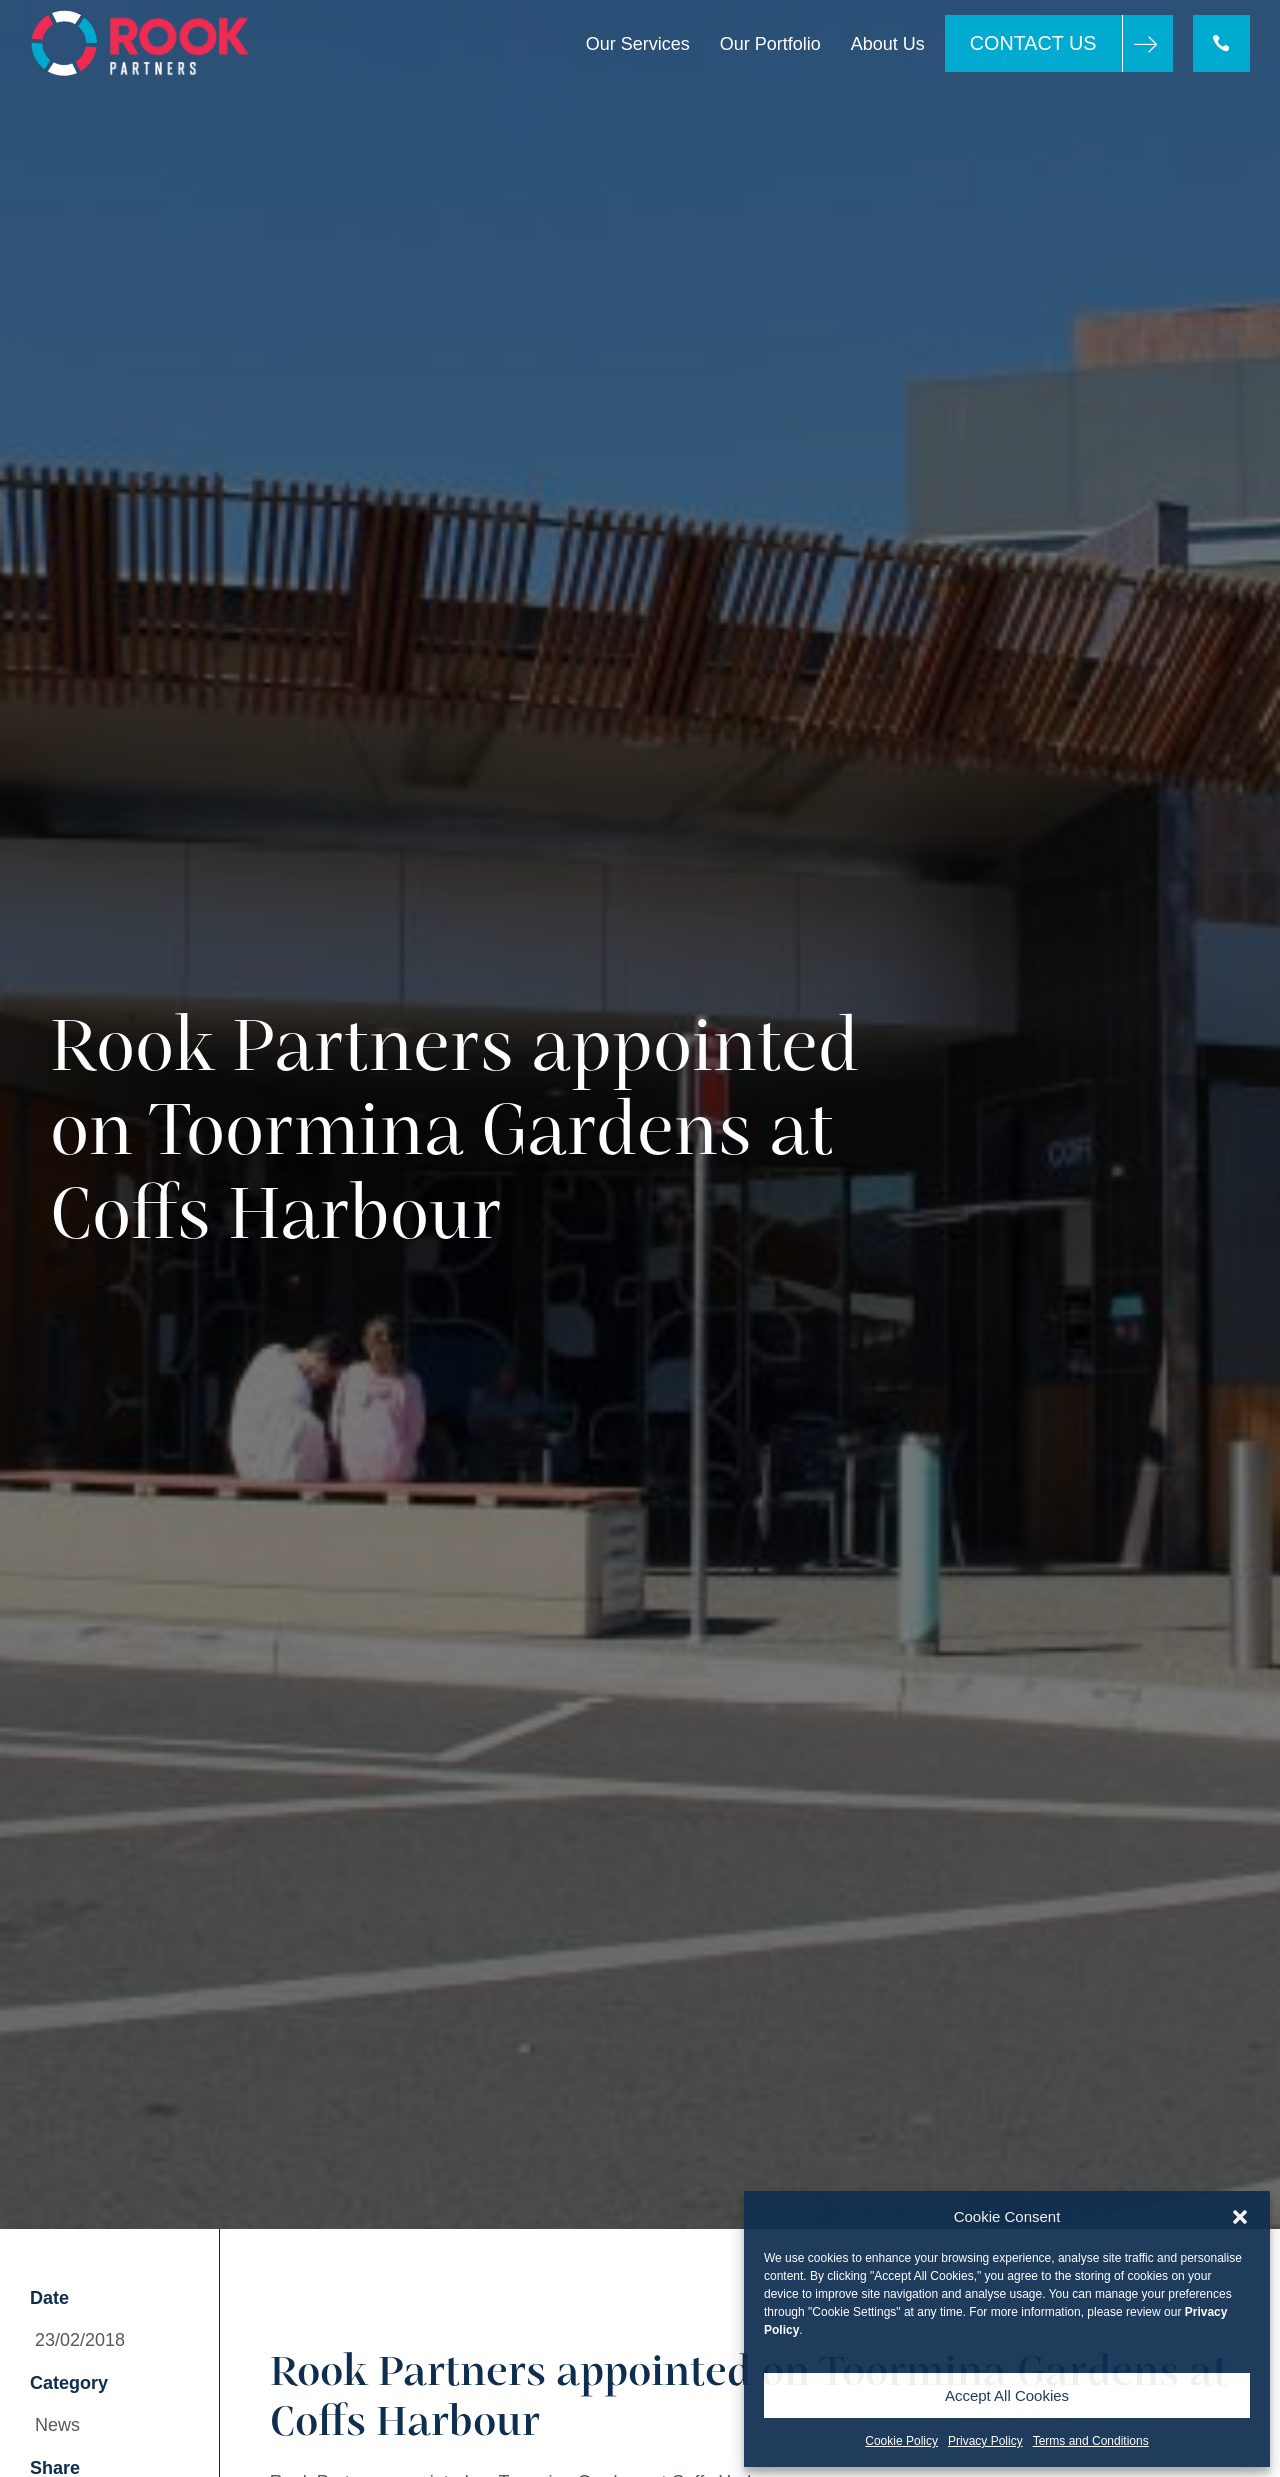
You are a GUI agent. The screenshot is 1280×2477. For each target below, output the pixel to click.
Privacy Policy (985, 2441)
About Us (887, 44)
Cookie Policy (901, 2441)
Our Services (637, 44)
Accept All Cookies (1007, 2395)
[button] (1240, 2217)
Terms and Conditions (1091, 2441)
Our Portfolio (769, 44)
